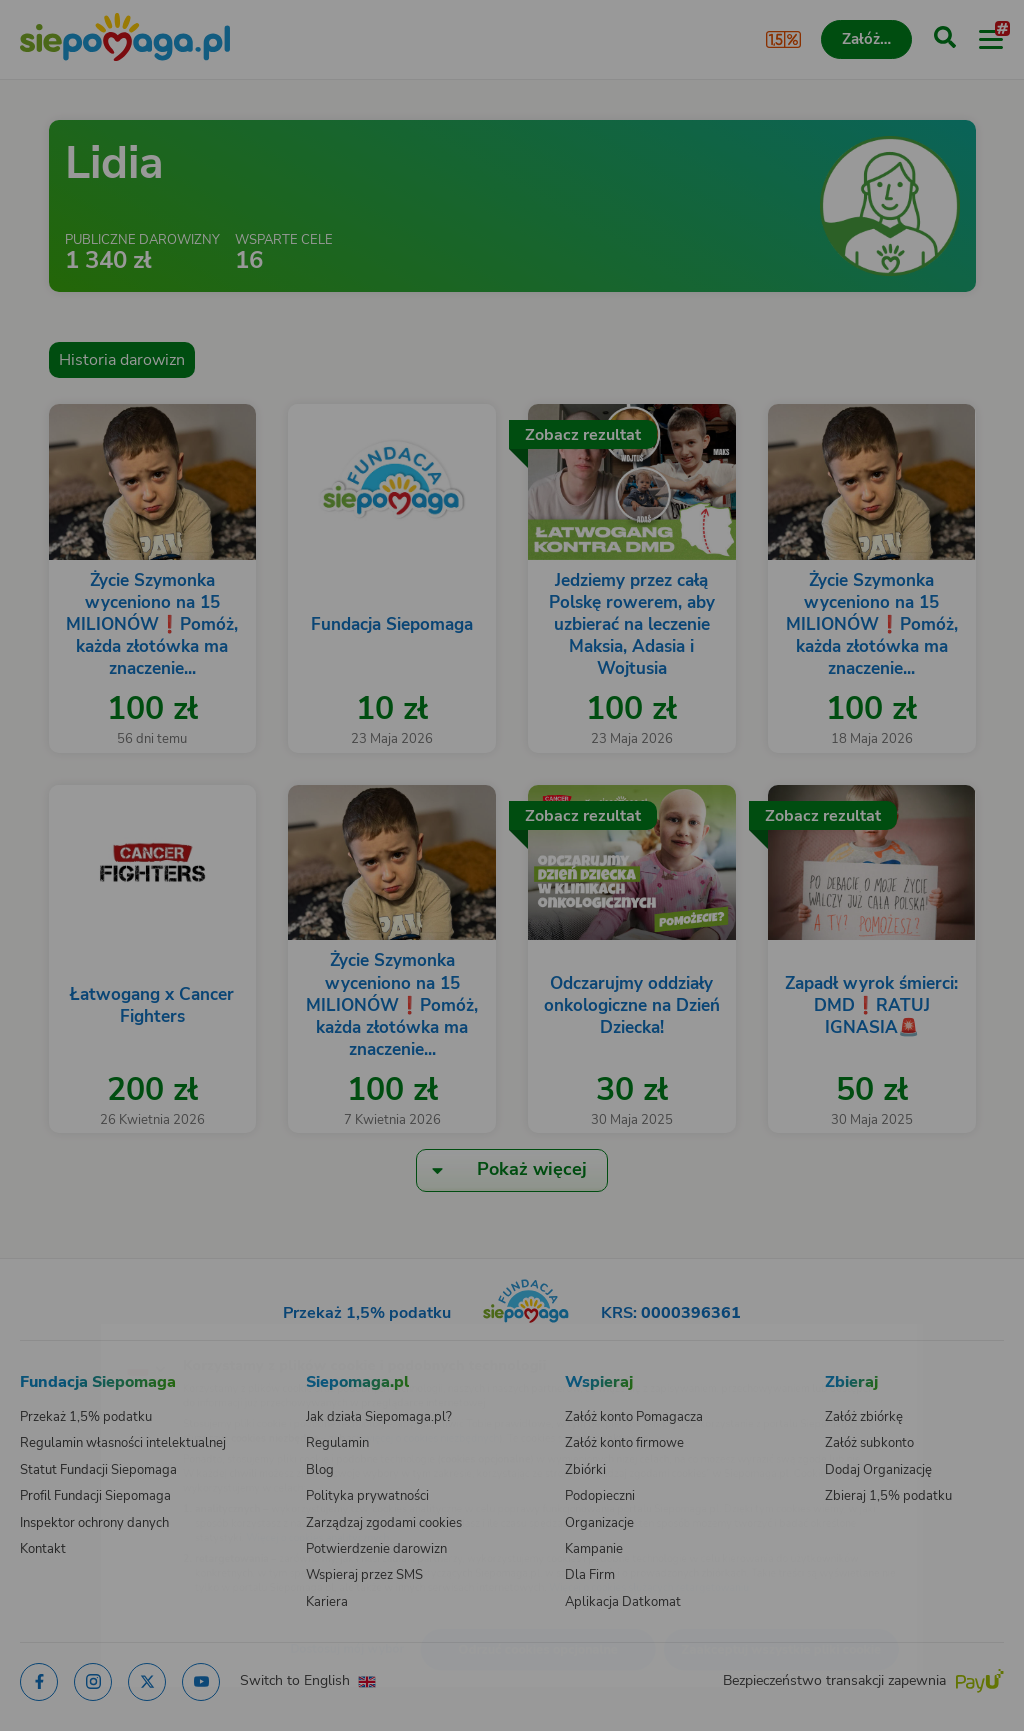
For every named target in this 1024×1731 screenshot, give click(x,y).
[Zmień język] (56, 1336)
